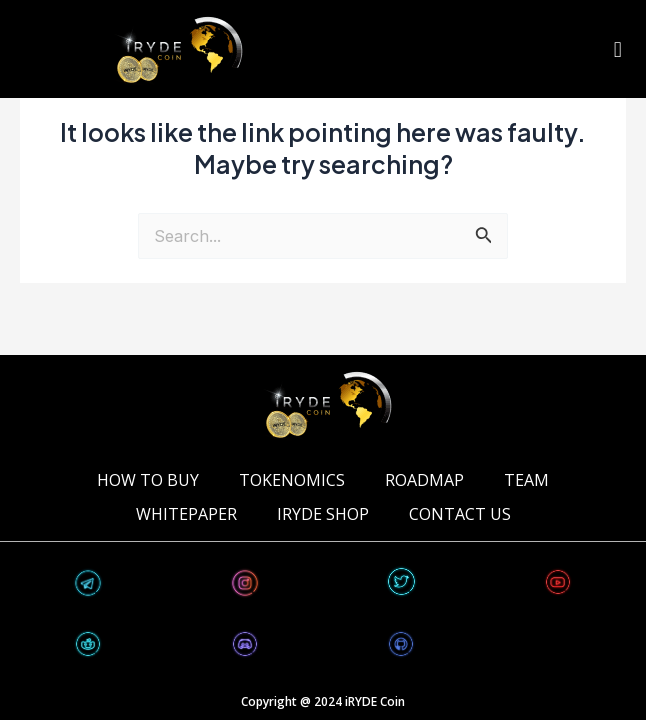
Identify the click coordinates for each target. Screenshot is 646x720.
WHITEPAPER (186, 514)
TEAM (526, 480)
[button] (617, 48)
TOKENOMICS (292, 480)
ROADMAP (424, 480)
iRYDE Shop (323, 514)
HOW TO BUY (148, 480)
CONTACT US (460, 514)
